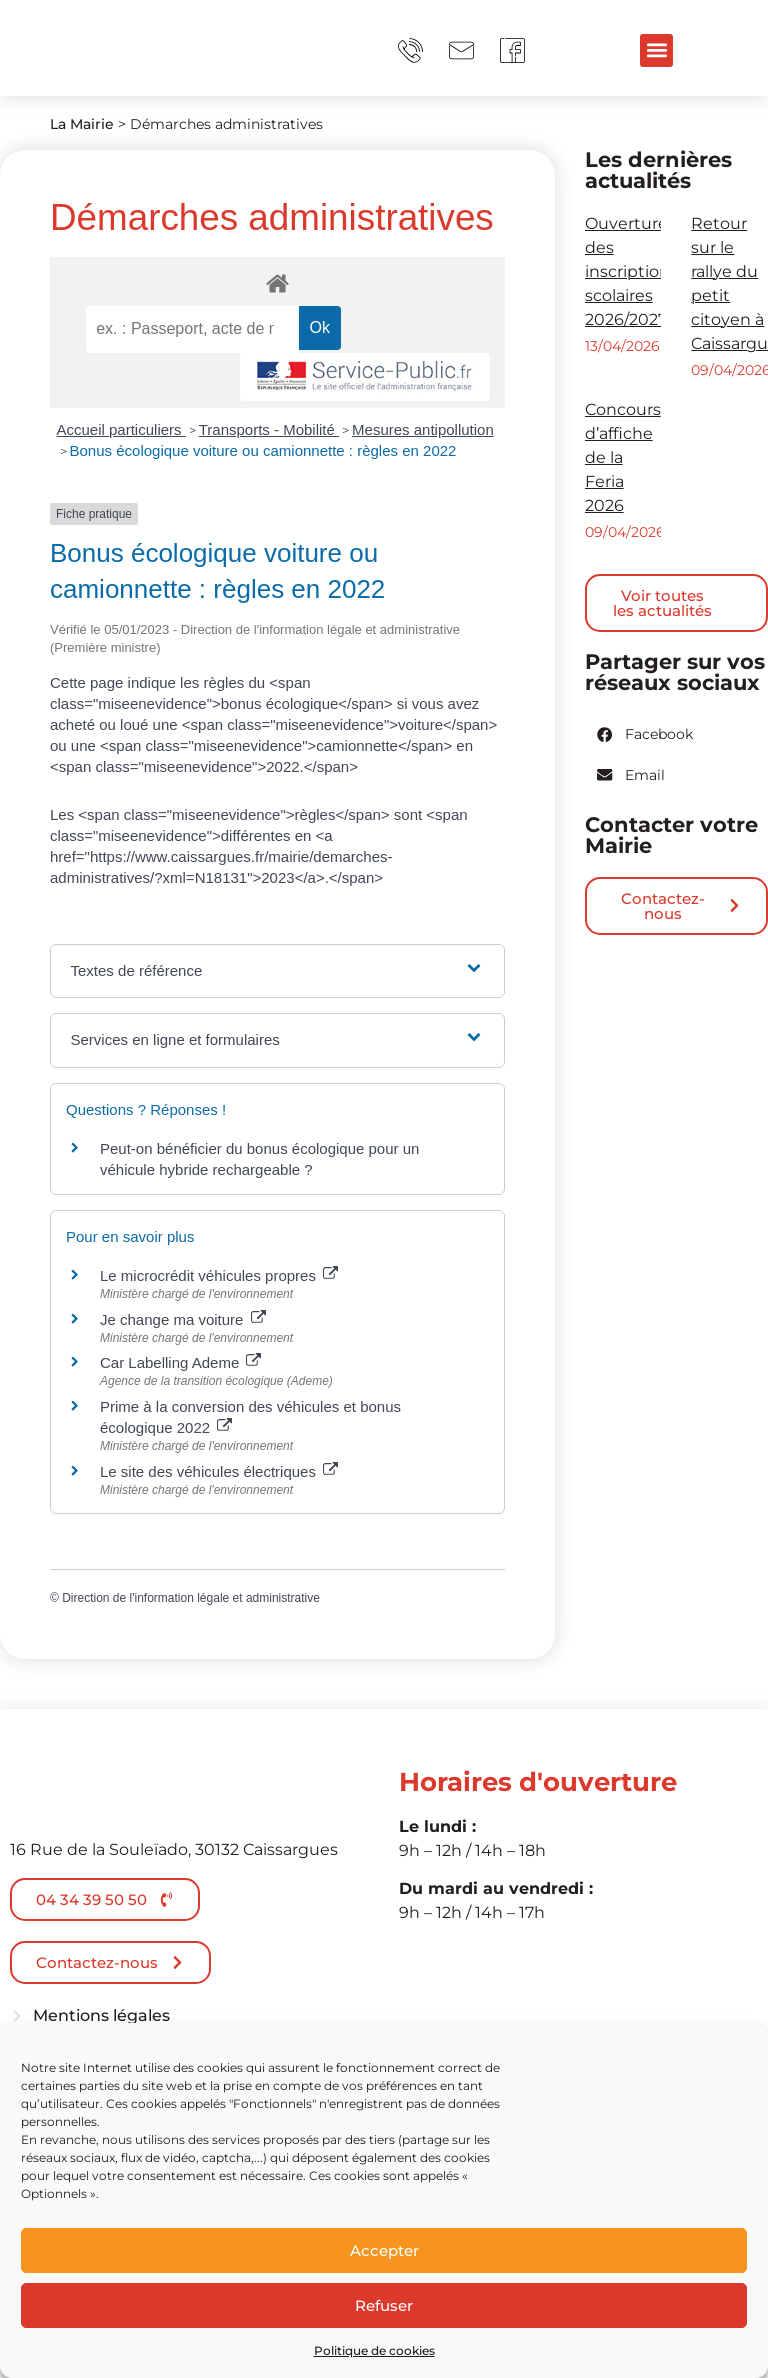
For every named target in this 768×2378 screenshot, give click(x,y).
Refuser (384, 2305)
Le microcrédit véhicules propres (219, 1275)
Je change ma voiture (183, 1319)
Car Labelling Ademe (180, 1362)
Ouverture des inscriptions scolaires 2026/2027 (631, 271)
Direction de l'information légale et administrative (191, 1598)
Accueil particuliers (121, 429)
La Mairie (82, 124)
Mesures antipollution (423, 429)
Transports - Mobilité (269, 429)
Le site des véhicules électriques (219, 1471)
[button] (656, 50)
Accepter (384, 2250)
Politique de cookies (374, 2350)
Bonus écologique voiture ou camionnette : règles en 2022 (263, 450)
